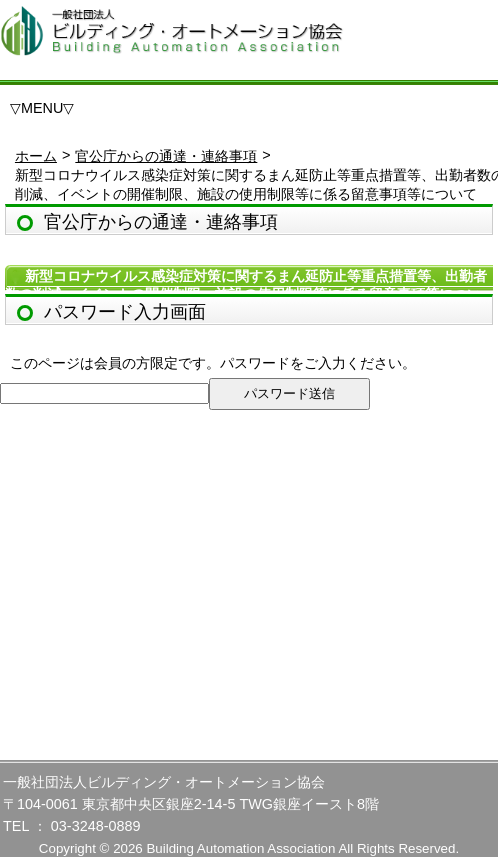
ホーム (36, 156)
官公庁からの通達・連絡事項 (166, 156)
